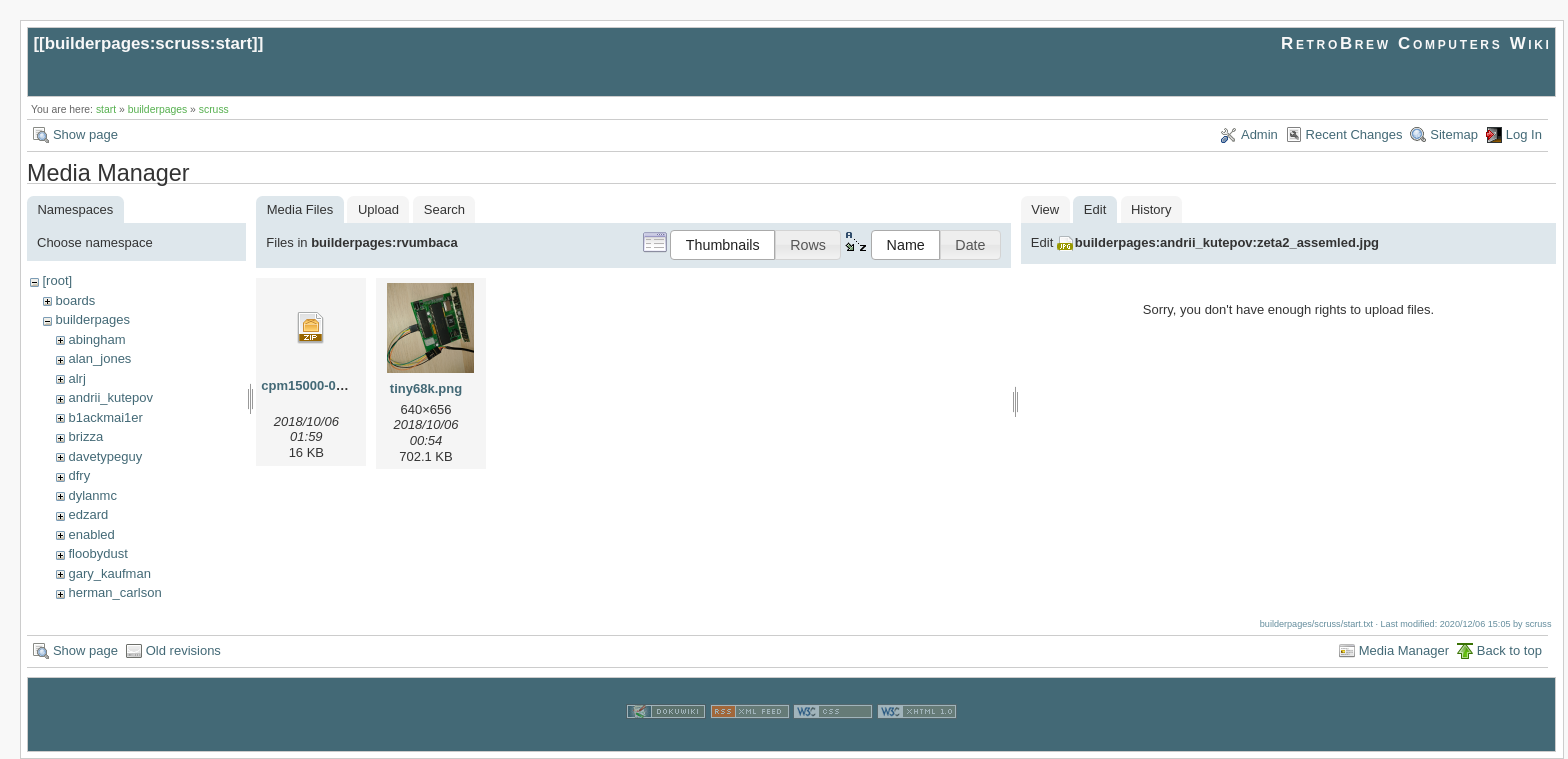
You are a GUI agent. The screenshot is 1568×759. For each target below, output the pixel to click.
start (106, 109)
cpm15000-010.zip (316, 385)
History (1151, 209)
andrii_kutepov (110, 397)
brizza (85, 436)
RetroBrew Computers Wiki (1416, 43)
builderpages (158, 109)
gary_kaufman (109, 573)
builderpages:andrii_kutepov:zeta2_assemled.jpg (1227, 242)
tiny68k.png (426, 388)
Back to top (1509, 650)
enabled (91, 534)
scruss (214, 109)
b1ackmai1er (105, 417)
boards (75, 300)
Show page (85, 134)
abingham (96, 339)
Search (444, 209)
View (1045, 209)
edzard (88, 514)
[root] (57, 280)
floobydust (97, 553)
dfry (79, 475)
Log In (1524, 134)
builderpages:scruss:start (148, 43)
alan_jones (99, 358)
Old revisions (183, 650)
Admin (1259, 134)
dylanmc (92, 495)
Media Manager (1404, 650)
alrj (76, 378)
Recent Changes (1354, 134)
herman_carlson (114, 592)
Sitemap (1454, 134)
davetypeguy (105, 456)
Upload (378, 209)
